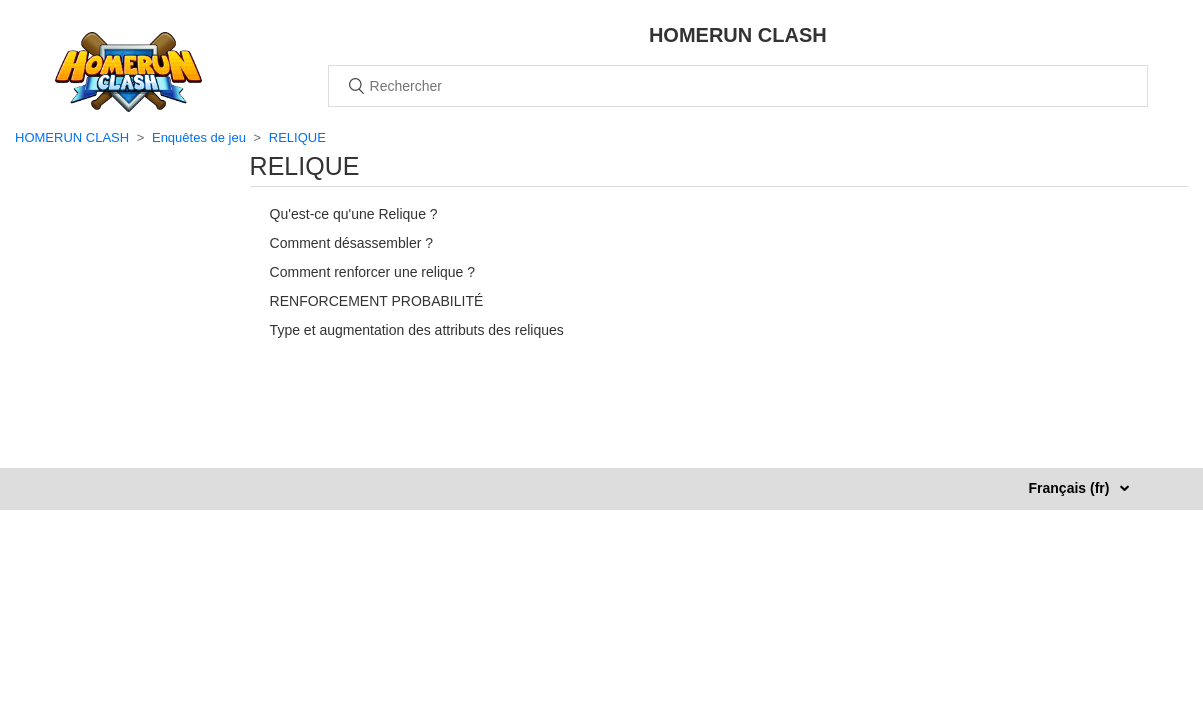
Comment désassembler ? (351, 243)
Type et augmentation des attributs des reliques (417, 330)
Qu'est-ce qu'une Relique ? (354, 214)
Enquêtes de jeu (199, 137)
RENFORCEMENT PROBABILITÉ (377, 301)
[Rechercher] (738, 86)
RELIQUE (297, 137)
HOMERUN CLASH (72, 137)
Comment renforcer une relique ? (372, 272)
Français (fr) (1071, 488)
